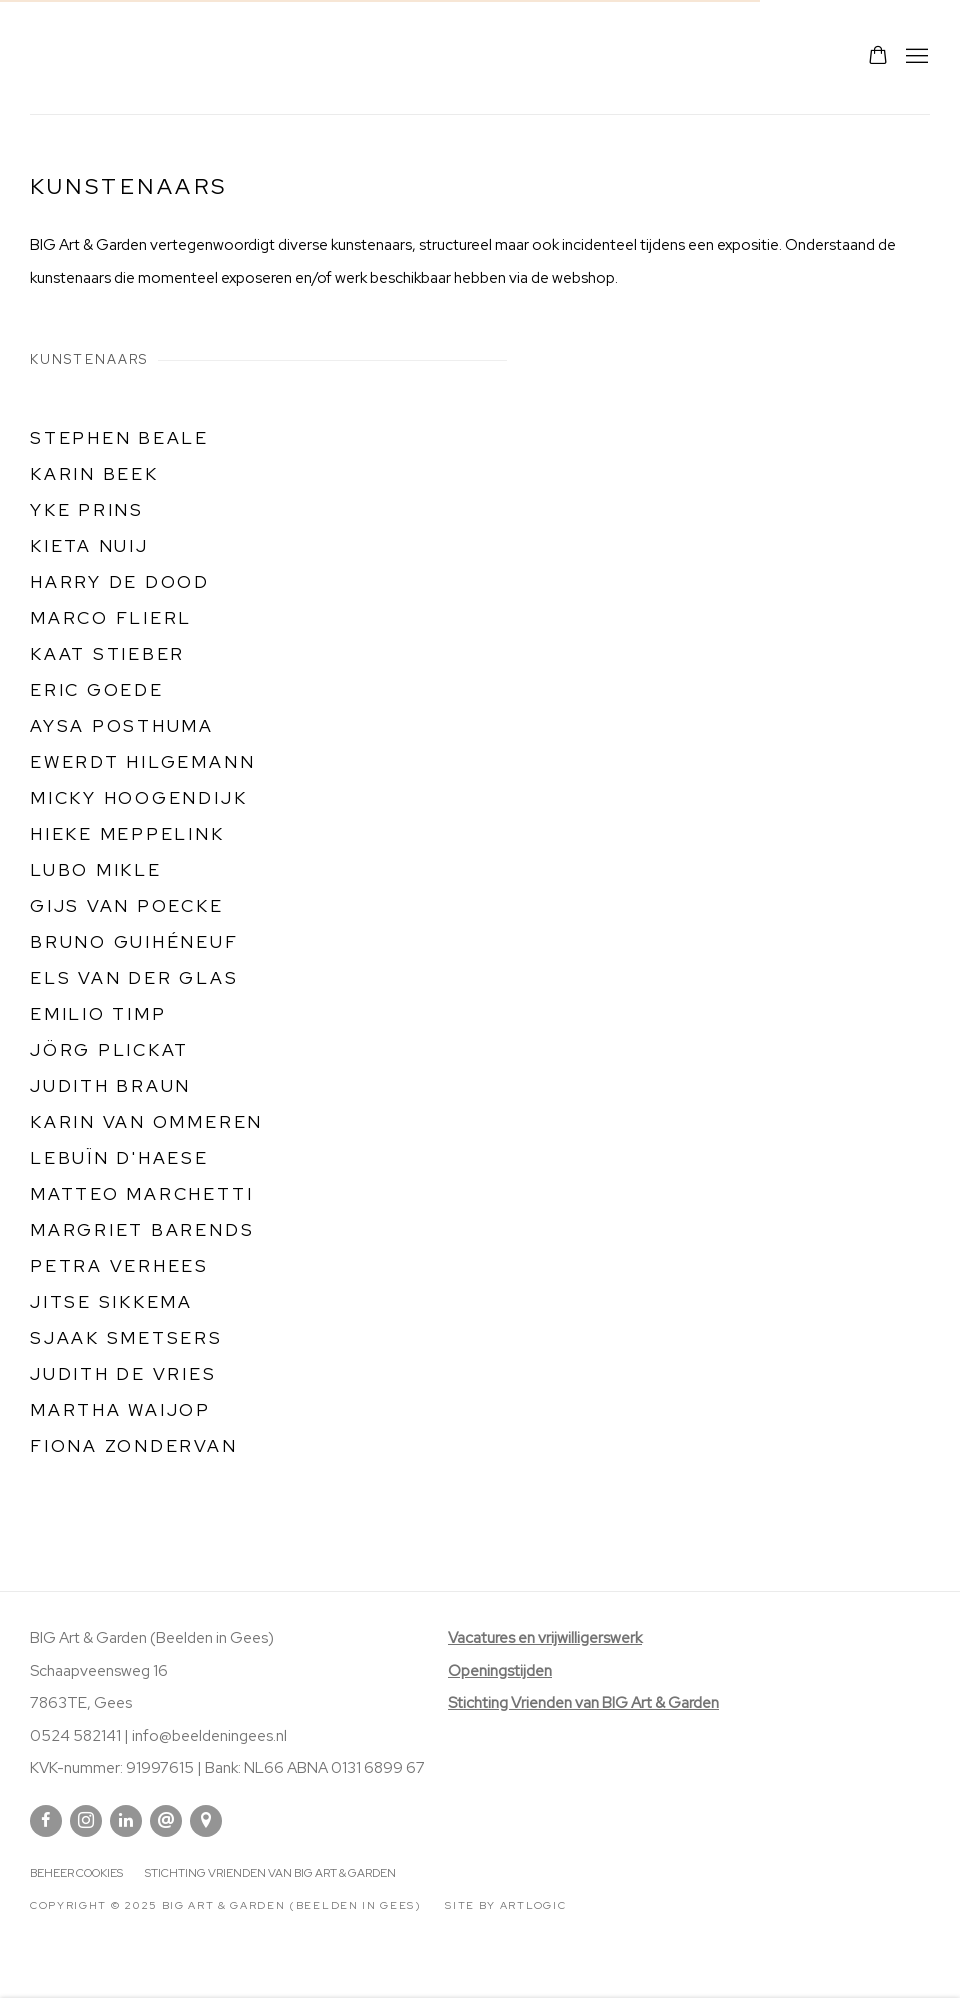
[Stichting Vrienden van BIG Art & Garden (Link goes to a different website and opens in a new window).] (583, 1703)
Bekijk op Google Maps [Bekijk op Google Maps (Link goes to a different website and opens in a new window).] (206, 1821)
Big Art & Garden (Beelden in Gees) (80, 57)
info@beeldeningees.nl (209, 1736)
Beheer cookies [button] (76, 1873)
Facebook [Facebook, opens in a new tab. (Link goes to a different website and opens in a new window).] (46, 1821)
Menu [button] (915, 57)
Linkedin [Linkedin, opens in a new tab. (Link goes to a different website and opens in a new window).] (126, 1821)
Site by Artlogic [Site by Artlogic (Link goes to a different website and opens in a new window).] (505, 1905)
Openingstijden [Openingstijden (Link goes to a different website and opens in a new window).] (500, 1671)
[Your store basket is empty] (878, 57)
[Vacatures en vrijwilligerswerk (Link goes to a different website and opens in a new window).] (545, 1638)
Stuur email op (166, 1821)
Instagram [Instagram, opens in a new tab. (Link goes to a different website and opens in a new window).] (86, 1821)
